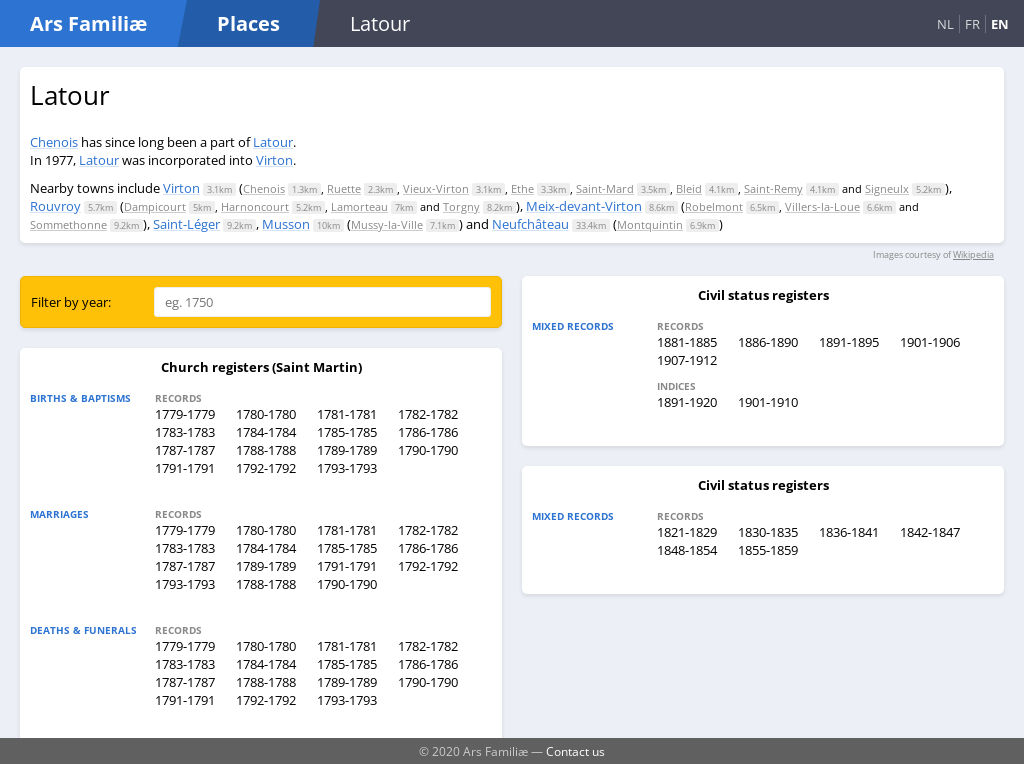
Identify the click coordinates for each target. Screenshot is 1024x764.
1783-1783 (185, 432)
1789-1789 (347, 450)
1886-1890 (768, 342)
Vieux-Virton (436, 188)
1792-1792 (266, 468)
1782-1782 (428, 414)
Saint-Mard (605, 188)
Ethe (522, 188)
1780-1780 (266, 414)
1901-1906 (930, 342)
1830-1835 (768, 532)
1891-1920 (687, 402)
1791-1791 (185, 468)
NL (945, 24)
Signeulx (887, 188)
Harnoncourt (255, 206)
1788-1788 (266, 450)
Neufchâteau (530, 224)
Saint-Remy (773, 188)
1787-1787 (185, 450)
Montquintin (650, 224)
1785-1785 (347, 432)
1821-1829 (687, 532)
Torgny (461, 206)
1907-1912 (687, 360)
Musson (286, 224)
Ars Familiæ (88, 23)
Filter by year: (71, 302)
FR (972, 24)
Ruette (344, 188)
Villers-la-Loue (822, 206)
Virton (274, 160)
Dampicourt (155, 206)
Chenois (54, 142)
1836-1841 (849, 532)
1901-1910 (768, 402)
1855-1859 (768, 550)
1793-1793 (347, 468)
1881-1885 (687, 342)
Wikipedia (973, 254)
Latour (273, 142)
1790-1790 (428, 450)
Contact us (575, 751)
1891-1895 (849, 342)
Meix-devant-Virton (584, 206)
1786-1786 (428, 432)
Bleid (689, 188)
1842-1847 (930, 532)
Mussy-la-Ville (387, 224)
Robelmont (714, 206)
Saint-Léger (186, 224)
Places (248, 23)
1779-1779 (185, 414)
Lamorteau (359, 206)
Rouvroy (55, 206)
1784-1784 (266, 432)
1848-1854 (687, 550)
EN (1000, 24)
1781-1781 (347, 414)
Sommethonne (68, 224)
